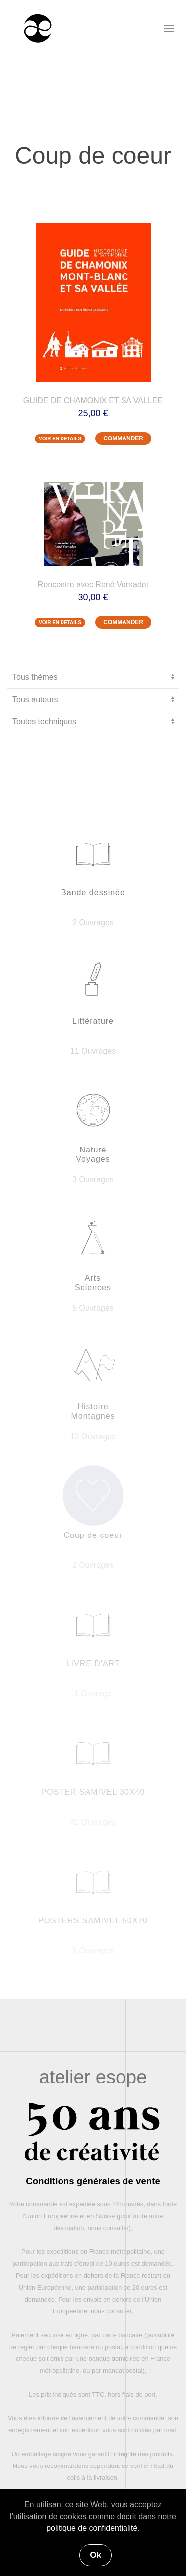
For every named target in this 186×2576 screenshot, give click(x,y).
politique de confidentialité (91, 2528)
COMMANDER (123, 438)
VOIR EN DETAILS (60, 438)
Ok (95, 2555)
